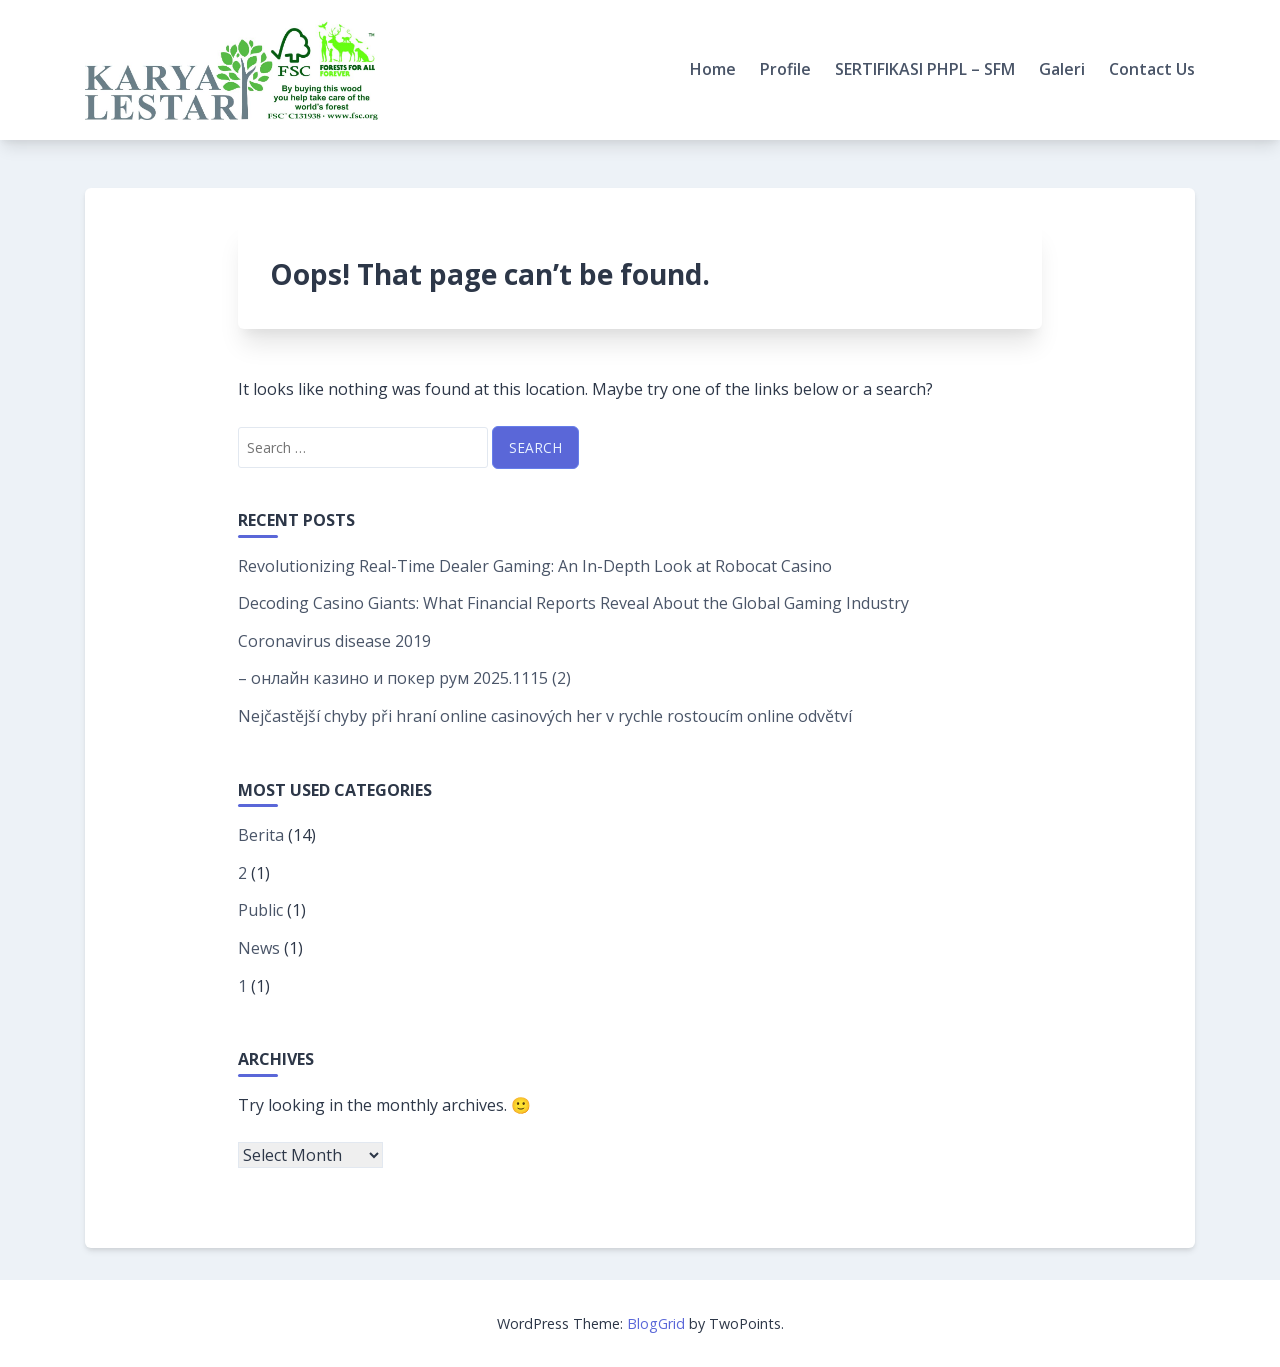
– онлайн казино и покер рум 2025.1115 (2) (404, 678)
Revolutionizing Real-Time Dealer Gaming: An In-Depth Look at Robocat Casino (535, 566)
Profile (785, 69)
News (259, 948)
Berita (261, 835)
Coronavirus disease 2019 (334, 641)
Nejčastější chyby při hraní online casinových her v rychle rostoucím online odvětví (545, 716)
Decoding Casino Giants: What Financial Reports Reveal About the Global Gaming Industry (573, 603)
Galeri (1062, 69)
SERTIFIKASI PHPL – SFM (925, 69)
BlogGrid (656, 1323)
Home (713, 69)
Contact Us (1152, 69)
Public (260, 910)
